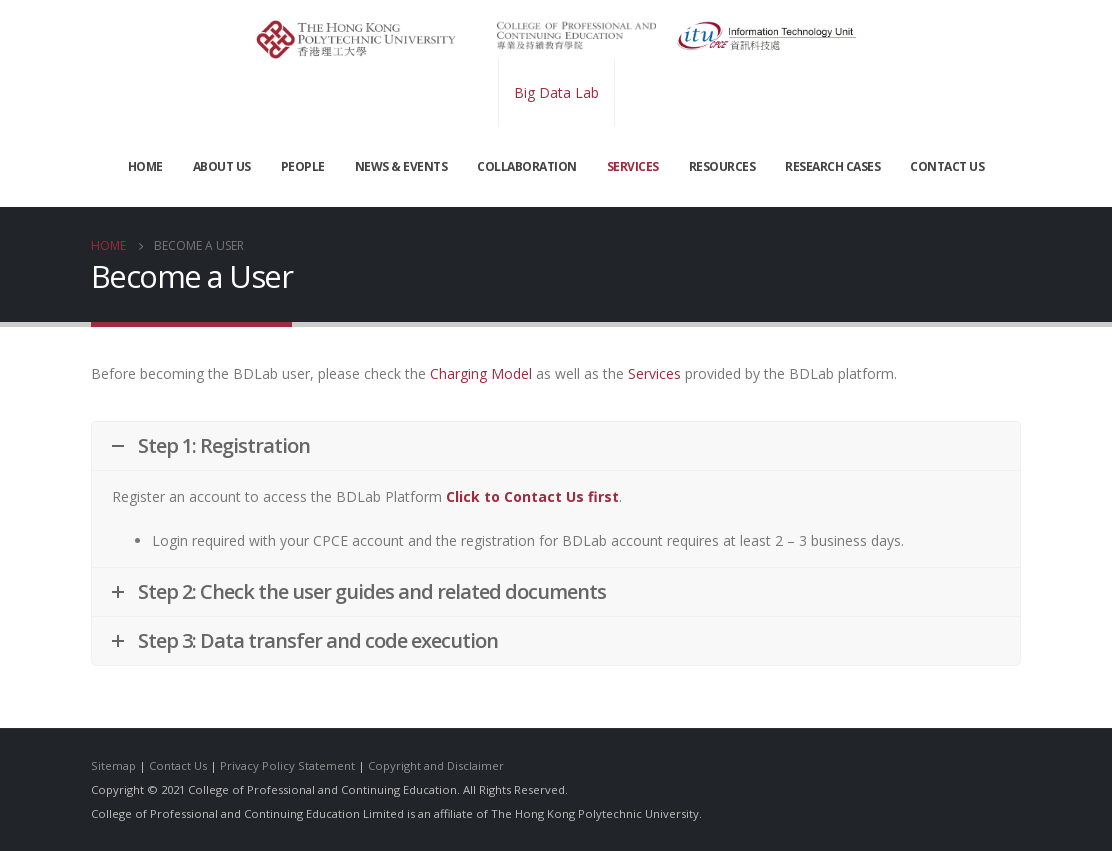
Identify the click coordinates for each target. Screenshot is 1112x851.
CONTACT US (947, 166)
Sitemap (113, 765)
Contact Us (178, 765)
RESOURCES (722, 166)
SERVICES (633, 166)
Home (145, 166)
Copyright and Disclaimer (436, 765)
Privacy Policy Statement (287, 765)
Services (654, 373)
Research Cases (832, 166)
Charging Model (481, 373)
